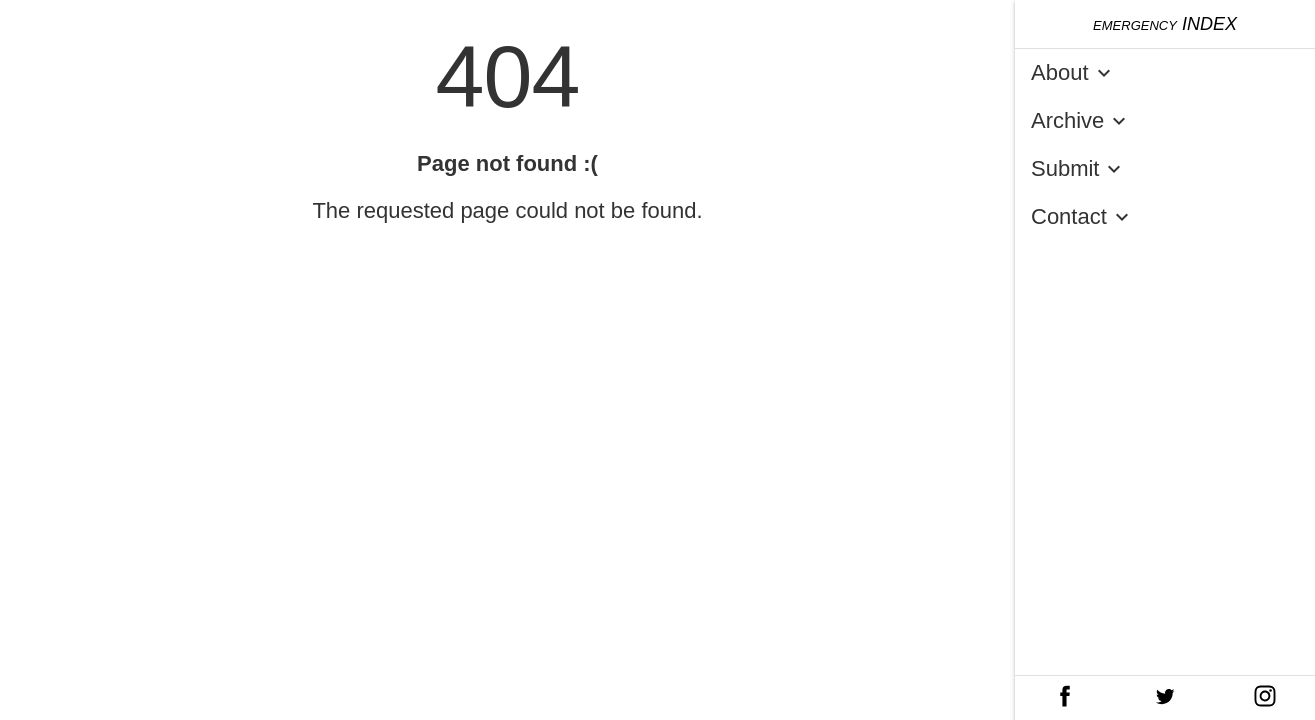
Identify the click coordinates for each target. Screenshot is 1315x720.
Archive (1082, 121)
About (1075, 73)
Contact (1084, 217)
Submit (1080, 169)
